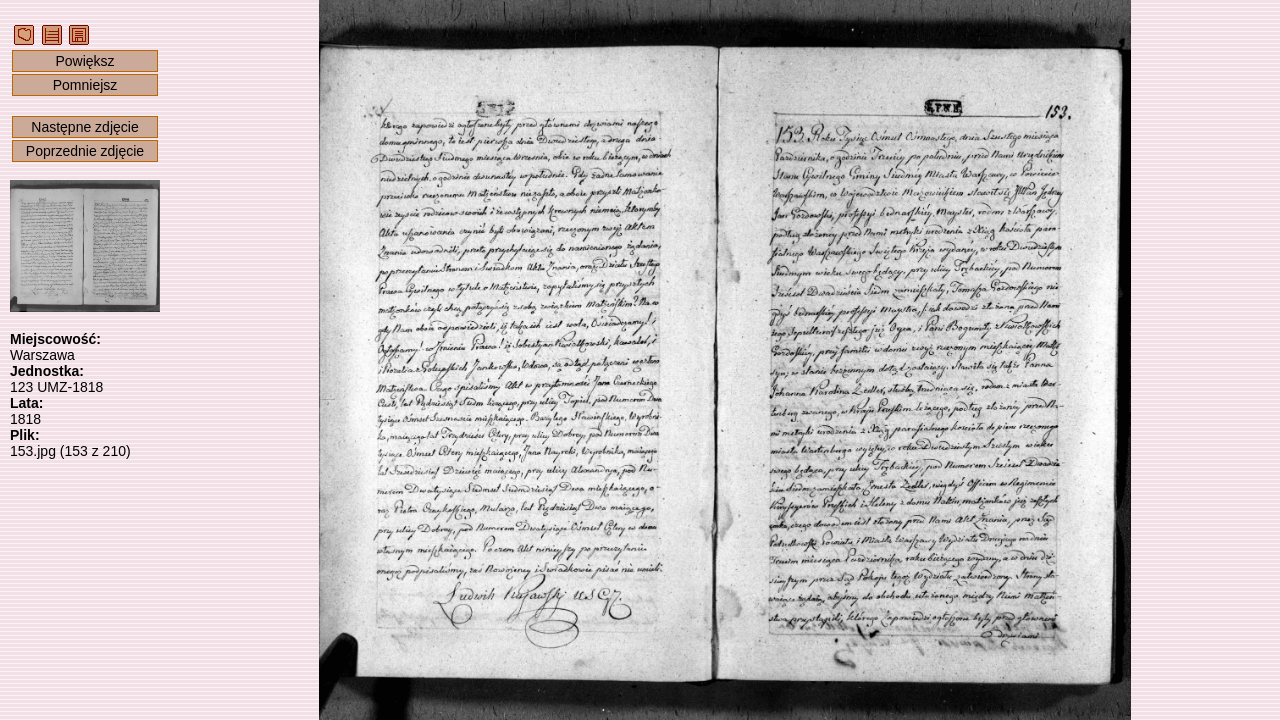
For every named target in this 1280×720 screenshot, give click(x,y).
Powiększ (84, 61)
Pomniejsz (85, 85)
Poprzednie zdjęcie (85, 151)
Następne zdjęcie (84, 127)
